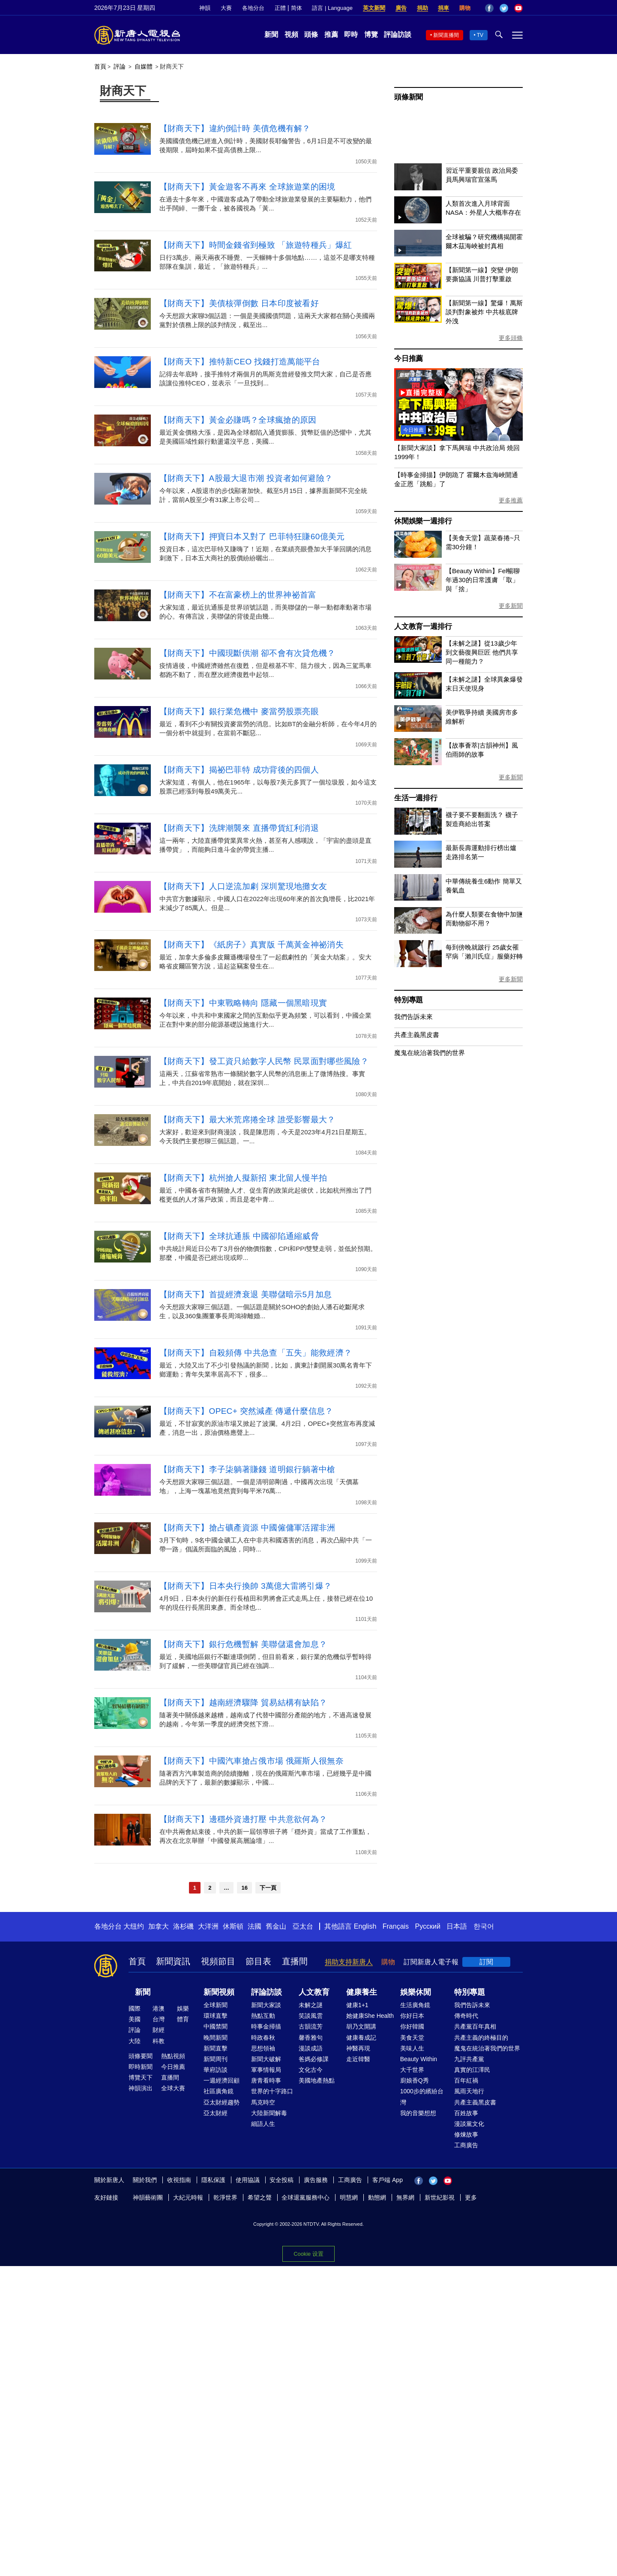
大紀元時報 (188, 2197)
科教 (159, 2041)
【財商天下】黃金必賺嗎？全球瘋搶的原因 (238, 419)
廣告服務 (316, 2179)
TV (480, 35)
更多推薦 (511, 500)
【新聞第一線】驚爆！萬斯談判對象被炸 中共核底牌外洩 (484, 312)
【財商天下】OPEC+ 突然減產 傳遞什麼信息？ (246, 1411)
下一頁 (268, 1888)
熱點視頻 (173, 2056)
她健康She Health (370, 2015)
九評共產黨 (469, 2059)
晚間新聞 (216, 2037)
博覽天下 (141, 2077)
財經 (159, 2029)
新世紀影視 (440, 2197)
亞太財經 (216, 2113)
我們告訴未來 (413, 1016)
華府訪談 (216, 2069)
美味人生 (412, 2048)
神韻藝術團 (148, 2197)
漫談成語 (311, 2048)
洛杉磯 (183, 1926)
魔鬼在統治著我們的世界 (429, 1052)
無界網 (405, 2197)
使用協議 (248, 2179)
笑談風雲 (311, 2015)
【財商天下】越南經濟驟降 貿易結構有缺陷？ (243, 1702)
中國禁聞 (216, 2026)
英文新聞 (374, 8)
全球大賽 (173, 2088)
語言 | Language (332, 8)
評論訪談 (397, 34)
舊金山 (276, 1926)
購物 (464, 8)
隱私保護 (213, 2179)
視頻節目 (218, 1961)
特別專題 (408, 1000)
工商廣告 (466, 2145)
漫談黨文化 (469, 2123)
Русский (427, 1926)
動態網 (377, 2197)
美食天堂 (412, 2037)
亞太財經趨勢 (222, 2102)
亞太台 (303, 1926)
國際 (135, 2008)
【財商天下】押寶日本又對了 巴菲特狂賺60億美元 (252, 536)
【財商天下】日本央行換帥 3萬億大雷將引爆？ (245, 1585)
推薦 (331, 34)
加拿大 (158, 1926)
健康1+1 (357, 2005)
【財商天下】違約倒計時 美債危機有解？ (235, 128)
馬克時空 (263, 2102)
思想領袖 (263, 2048)
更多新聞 (511, 605)
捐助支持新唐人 (349, 1962)
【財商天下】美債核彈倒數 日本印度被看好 (239, 303)
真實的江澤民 (472, 2069)
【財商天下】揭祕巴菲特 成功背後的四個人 (239, 769)
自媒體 (143, 66)
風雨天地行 (469, 2091)
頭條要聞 (141, 2056)
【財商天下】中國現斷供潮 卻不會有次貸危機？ (247, 653)
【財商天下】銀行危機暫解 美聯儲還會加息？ (243, 1644)
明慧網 (349, 2197)
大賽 (226, 8)
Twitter (504, 8)
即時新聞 (141, 2066)
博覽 (371, 34)
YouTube (518, 8)
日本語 (456, 1926)
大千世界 (412, 2069)
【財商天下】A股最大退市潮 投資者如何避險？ (246, 478)
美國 (135, 2019)
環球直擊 (216, 2015)
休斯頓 (233, 1926)
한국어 (483, 1926)
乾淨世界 (225, 2197)
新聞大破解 (266, 2059)
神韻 (204, 8)
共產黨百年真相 (475, 2026)
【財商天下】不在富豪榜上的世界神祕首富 (238, 594)
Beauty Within (418, 2059)
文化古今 (311, 2069)
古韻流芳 (311, 2026)
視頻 (291, 34)
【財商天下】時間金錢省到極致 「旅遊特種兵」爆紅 (255, 244)
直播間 (295, 1961)
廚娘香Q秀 (414, 2080)
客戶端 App (387, 2179)
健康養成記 (361, 2037)
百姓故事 (466, 2113)
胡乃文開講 (361, 2026)
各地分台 (253, 8)
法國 (254, 1926)
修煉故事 (466, 2134)
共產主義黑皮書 (416, 1034)
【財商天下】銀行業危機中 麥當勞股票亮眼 (239, 711)
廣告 (401, 8)
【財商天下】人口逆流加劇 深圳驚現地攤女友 (243, 886)
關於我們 (145, 2179)
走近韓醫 (358, 2059)
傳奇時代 (466, 2015)
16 (244, 1888)
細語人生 (263, 2123)
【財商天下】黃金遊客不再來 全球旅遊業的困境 (247, 186)
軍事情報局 (266, 2069)
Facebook (489, 8)
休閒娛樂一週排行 (423, 521)
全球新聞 (216, 2005)
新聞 (271, 34)
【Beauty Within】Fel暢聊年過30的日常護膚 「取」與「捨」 (483, 579)
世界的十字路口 (272, 2091)
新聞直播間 (446, 35)
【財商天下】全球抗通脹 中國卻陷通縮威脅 (239, 1236)
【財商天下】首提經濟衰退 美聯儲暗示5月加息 (245, 1294)
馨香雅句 (311, 2037)
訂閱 (486, 1962)
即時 (351, 34)
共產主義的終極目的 (481, 2037)
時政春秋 (263, 2037)
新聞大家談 (266, 2005)
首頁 (100, 66)
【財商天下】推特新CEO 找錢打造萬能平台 (239, 361)
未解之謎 (311, 2005)
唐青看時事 (266, 2080)
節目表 (258, 1961)
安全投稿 (282, 2179)
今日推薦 (408, 359)
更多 (471, 2197)
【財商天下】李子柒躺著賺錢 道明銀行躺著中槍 (247, 1469)
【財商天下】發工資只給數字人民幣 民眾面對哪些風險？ (263, 1061)
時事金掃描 (266, 2026)
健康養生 (361, 1992)
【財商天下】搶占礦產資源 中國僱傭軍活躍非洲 (247, 1527)
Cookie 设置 (308, 2253)
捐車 (443, 8)
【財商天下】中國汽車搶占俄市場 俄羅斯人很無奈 (251, 1760)
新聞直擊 (216, 2048)
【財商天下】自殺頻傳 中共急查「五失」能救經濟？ (255, 1352)
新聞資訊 (173, 1961)
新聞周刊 (216, 2059)
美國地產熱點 (317, 2080)
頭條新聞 (408, 97)
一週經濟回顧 (222, 2080)
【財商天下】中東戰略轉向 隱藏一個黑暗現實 (243, 1002)
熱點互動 (263, 2015)
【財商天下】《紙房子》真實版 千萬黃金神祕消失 (251, 944)
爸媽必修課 (314, 2059)
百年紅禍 (466, 2080)
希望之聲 (260, 2197)
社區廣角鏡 (219, 2091)
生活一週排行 (415, 798)
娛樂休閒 (415, 1992)
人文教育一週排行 (423, 626)
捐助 (422, 8)
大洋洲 (208, 1926)
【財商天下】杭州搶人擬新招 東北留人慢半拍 (243, 1177)
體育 (183, 2019)
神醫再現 (358, 2048)
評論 (119, 66)
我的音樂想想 (418, 2113)
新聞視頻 (219, 1992)
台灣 (159, 2019)
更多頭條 (511, 337)
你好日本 (412, 2015)
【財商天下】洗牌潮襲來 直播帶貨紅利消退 (239, 828)
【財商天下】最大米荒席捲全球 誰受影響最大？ (247, 1119)
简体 (296, 8)
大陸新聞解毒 (269, 2113)
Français (396, 1926)
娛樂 (183, 2008)
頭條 (311, 34)
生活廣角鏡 (415, 2005)
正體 (280, 8)
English (365, 1926)
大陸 (135, 2041)
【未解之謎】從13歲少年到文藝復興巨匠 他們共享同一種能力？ (482, 652)
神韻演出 (141, 2088)
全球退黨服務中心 (305, 2197)
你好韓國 (412, 2026)
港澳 (159, 2008)
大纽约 (133, 1926)
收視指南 (179, 2179)
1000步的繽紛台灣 (421, 2096)
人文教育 (314, 1992)
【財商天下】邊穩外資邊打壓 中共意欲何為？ (243, 1819)
